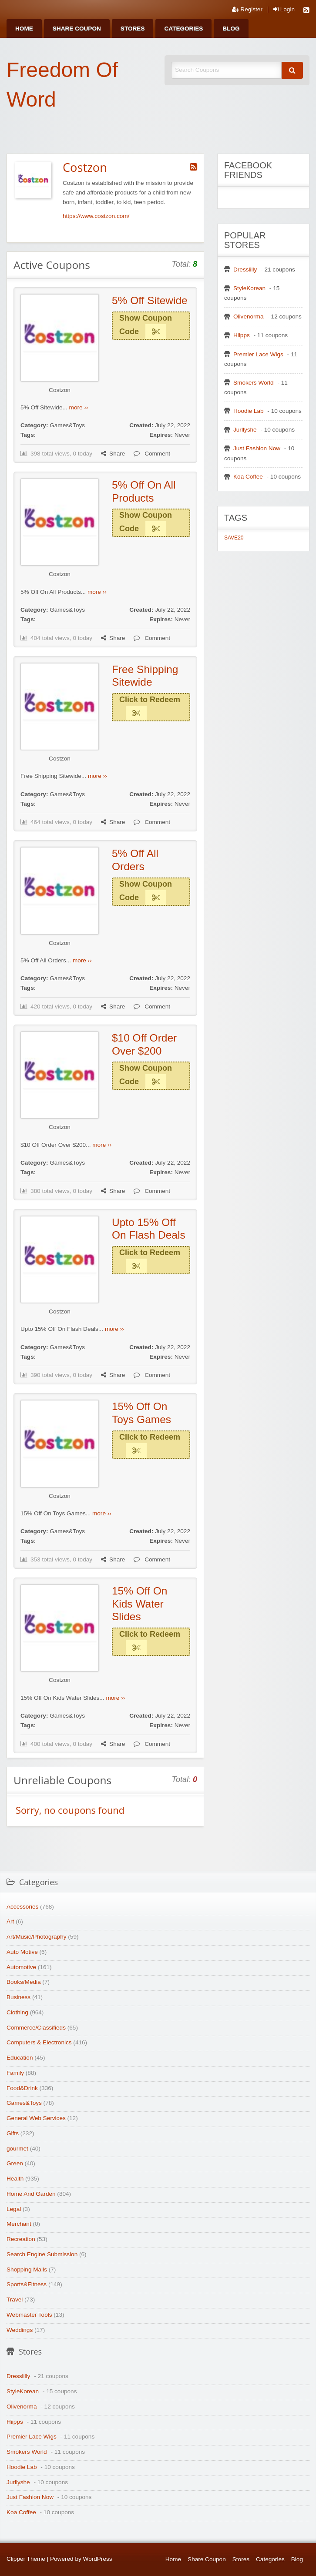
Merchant (19, 2224)
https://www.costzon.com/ (96, 216)
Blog (230, 28)
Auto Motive (22, 1952)
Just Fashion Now (256, 448)
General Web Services (36, 2118)
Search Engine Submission (42, 2254)
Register (247, 10)
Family (15, 2073)
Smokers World (253, 382)
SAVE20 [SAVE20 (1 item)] (233, 538)
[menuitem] (24, 28)
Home (24, 28)
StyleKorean (249, 288)
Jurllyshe (245, 429)
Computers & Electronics (39, 2042)
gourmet (17, 2148)
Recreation (21, 2239)
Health (15, 2178)
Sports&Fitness (27, 2284)
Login (284, 10)
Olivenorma (248, 316)
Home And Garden (31, 2194)
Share (113, 453)
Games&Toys (67, 425)
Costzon (60, 390)
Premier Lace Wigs (258, 354)
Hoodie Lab (248, 411)
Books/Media (24, 1982)
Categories (183, 28)
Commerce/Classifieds (36, 2027)
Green (15, 2163)
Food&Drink (22, 2088)
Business (18, 1997)
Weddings (20, 2330)
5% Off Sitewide (150, 300)
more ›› (78, 407)
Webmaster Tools (29, 2314)
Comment (152, 453)
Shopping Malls (27, 2269)
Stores (133, 28)
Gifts (13, 2133)
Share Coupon (77, 28)
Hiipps (241, 335)
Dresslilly (245, 269)
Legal (14, 2209)
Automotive (21, 1967)
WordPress (97, 2559)
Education (20, 2057)
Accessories (22, 1906)
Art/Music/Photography (37, 1936)
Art (10, 1921)
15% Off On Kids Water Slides (139, 1603)
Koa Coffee (248, 476)
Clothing (17, 2012)
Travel (15, 2299)
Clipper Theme (26, 2559)
